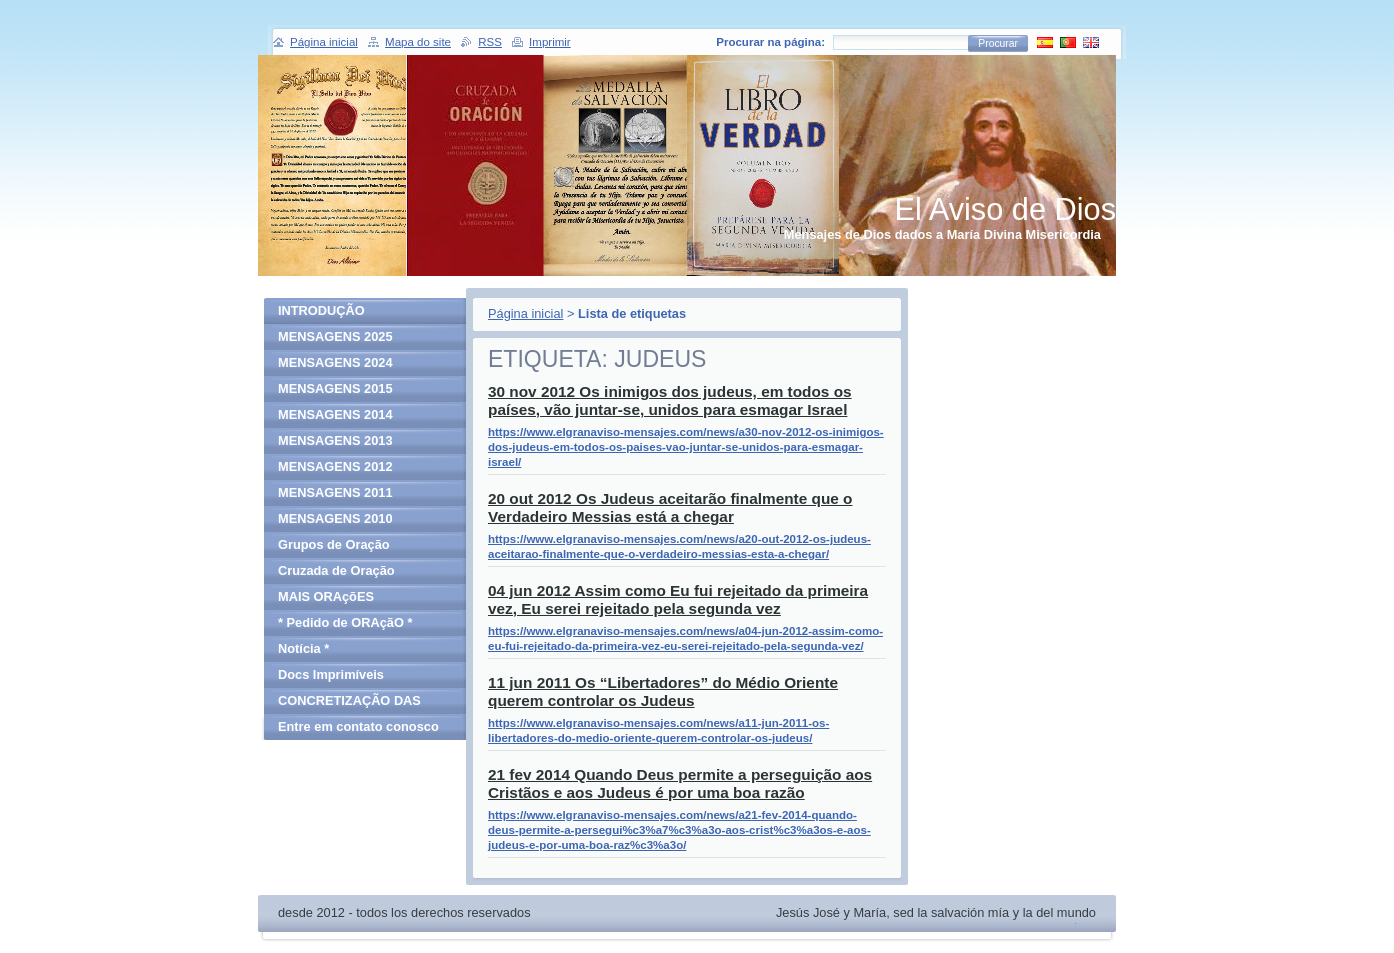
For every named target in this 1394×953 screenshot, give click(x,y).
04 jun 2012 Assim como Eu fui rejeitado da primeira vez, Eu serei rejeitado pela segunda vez (678, 599)
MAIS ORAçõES (326, 596)
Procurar (998, 43)
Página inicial (525, 313)
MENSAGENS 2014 (335, 414)
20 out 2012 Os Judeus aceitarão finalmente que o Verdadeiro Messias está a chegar (670, 507)
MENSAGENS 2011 (335, 492)
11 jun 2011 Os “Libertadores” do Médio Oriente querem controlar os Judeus (663, 691)
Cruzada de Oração (336, 570)
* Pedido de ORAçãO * (345, 622)
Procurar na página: (770, 42)
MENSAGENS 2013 (335, 440)
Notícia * (303, 648)
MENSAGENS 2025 (335, 336)
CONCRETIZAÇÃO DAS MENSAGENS (349, 703)
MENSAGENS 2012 (335, 466)
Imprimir (550, 42)
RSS (490, 42)
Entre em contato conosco (358, 726)
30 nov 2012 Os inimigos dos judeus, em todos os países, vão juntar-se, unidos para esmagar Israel (670, 400)
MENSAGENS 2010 (335, 518)
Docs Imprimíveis (331, 674)
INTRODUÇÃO (321, 310)
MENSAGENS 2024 (335, 362)
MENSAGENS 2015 (335, 388)
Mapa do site (418, 42)
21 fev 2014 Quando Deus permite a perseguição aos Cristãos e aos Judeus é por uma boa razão (680, 783)
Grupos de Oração (334, 544)
